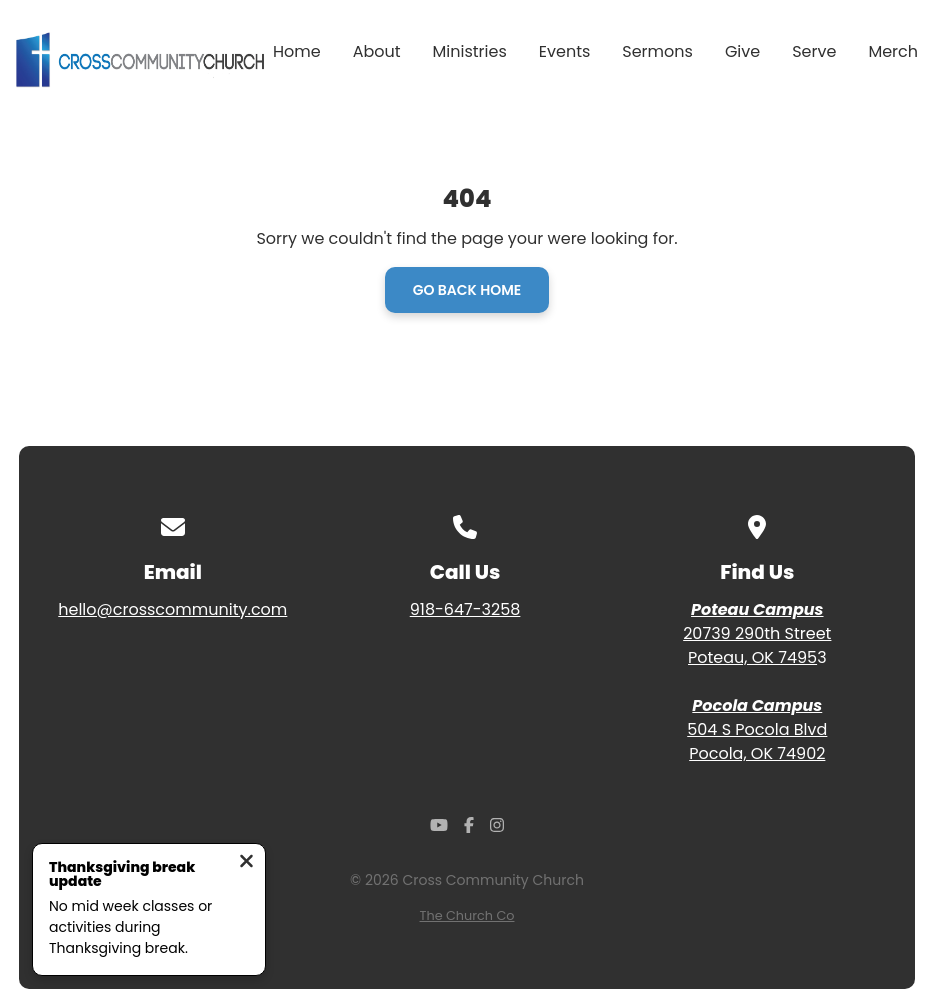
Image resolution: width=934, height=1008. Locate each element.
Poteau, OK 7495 (752, 657)
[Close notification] (246, 863)
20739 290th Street (757, 633)
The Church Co (467, 915)
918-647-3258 (465, 609)
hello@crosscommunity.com (172, 609)
